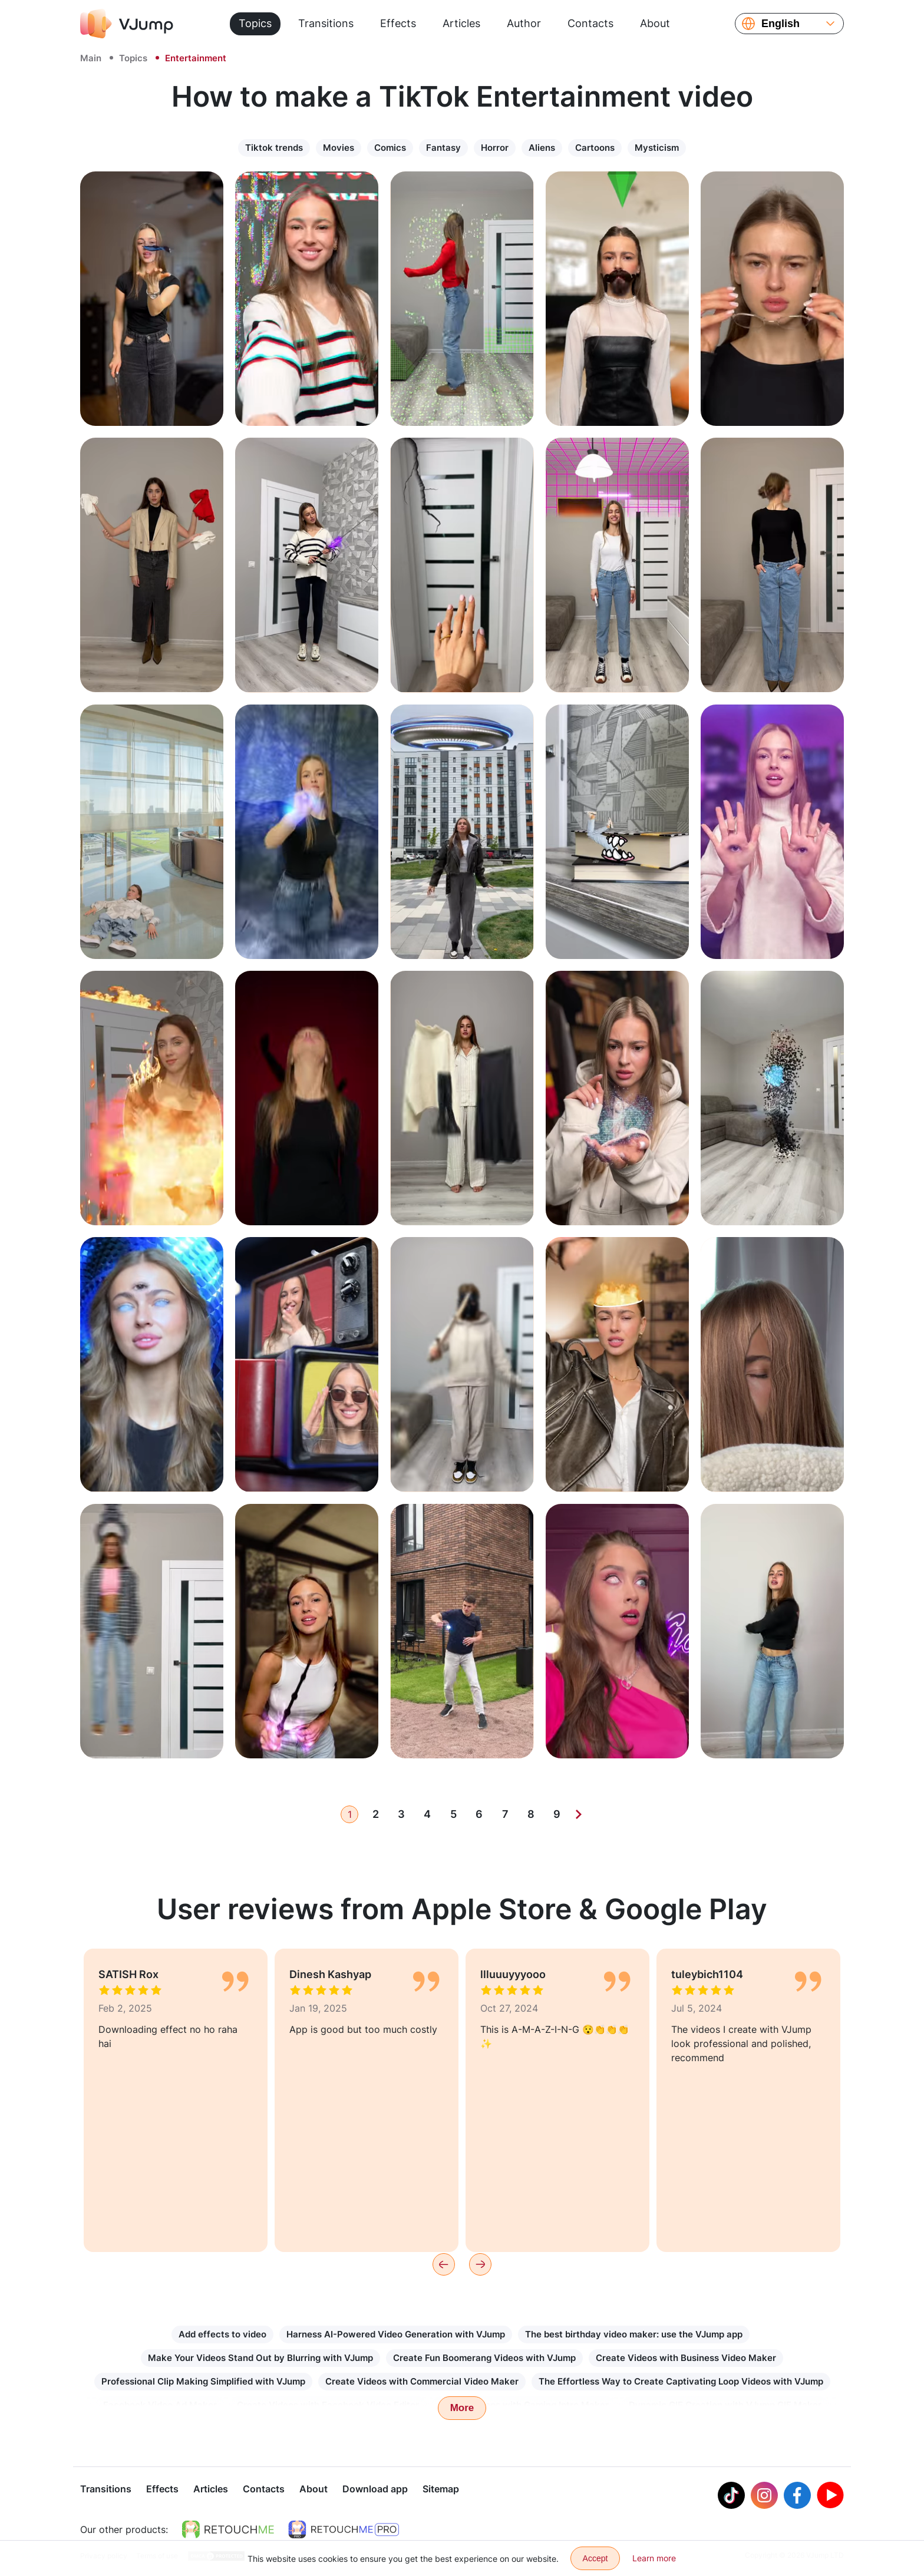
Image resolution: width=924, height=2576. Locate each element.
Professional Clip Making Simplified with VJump (203, 2381)
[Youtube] (830, 2496)
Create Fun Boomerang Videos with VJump (484, 2357)
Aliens (542, 147)
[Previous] (444, 2264)
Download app (375, 2490)
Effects (398, 23)
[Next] (579, 1814)
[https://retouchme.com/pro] (343, 2530)
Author (524, 23)
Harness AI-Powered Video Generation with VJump (395, 2334)
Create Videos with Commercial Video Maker (422, 2381)
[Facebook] (797, 2496)
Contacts (590, 23)
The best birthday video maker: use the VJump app (633, 2334)
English (780, 23)
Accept (595, 2558)
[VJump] (126, 23)
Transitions (326, 23)
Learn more (654, 2558)
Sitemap (441, 2490)
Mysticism (657, 147)
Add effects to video (222, 2334)
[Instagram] (764, 2496)
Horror (495, 147)
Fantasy (443, 147)
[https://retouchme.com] (228, 2530)
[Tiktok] (731, 2496)
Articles (461, 23)
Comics (390, 147)
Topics (255, 23)
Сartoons (595, 147)
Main (90, 58)
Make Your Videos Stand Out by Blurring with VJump (260, 2357)
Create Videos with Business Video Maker (686, 2357)
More (462, 2407)
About (655, 23)
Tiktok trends (274, 147)
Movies (338, 147)
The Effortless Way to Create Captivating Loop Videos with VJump (681, 2381)
